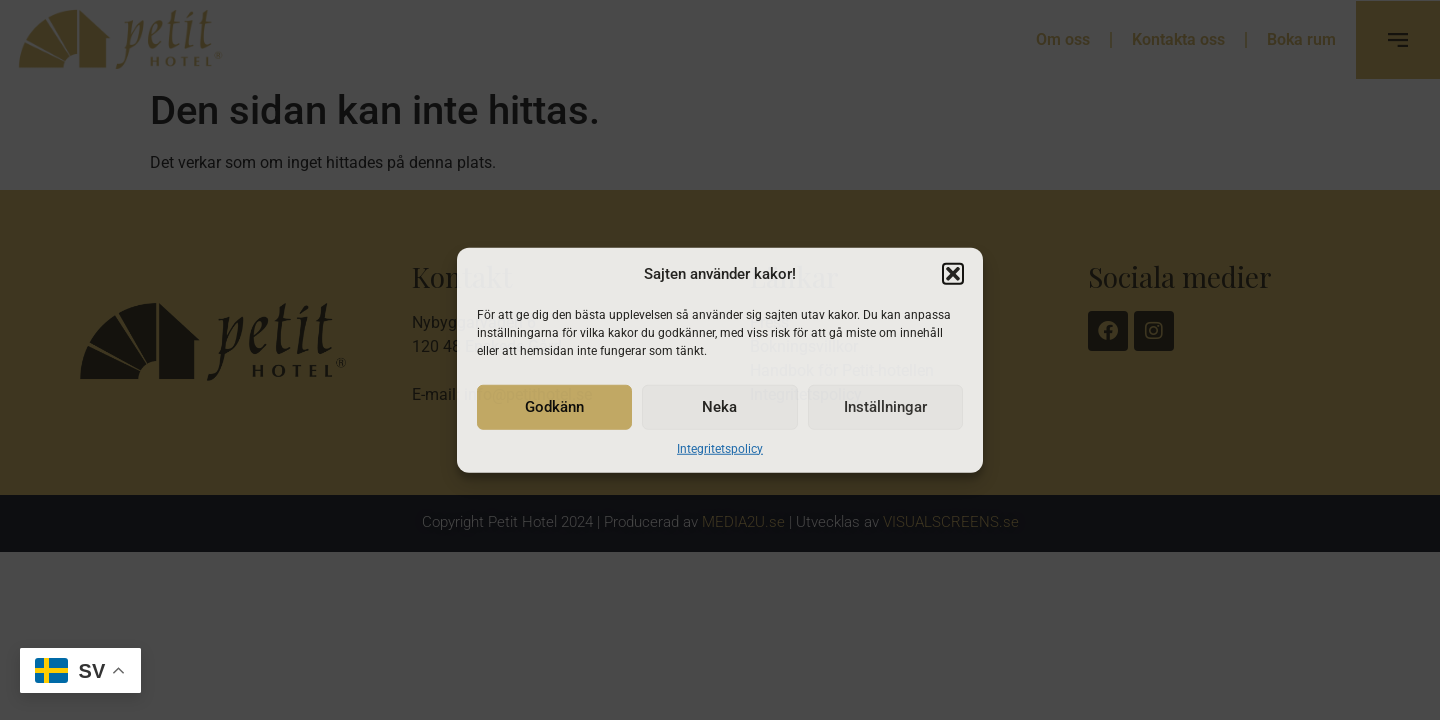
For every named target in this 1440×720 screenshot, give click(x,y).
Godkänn (554, 407)
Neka (719, 407)
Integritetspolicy (720, 448)
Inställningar (885, 407)
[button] (953, 274)
